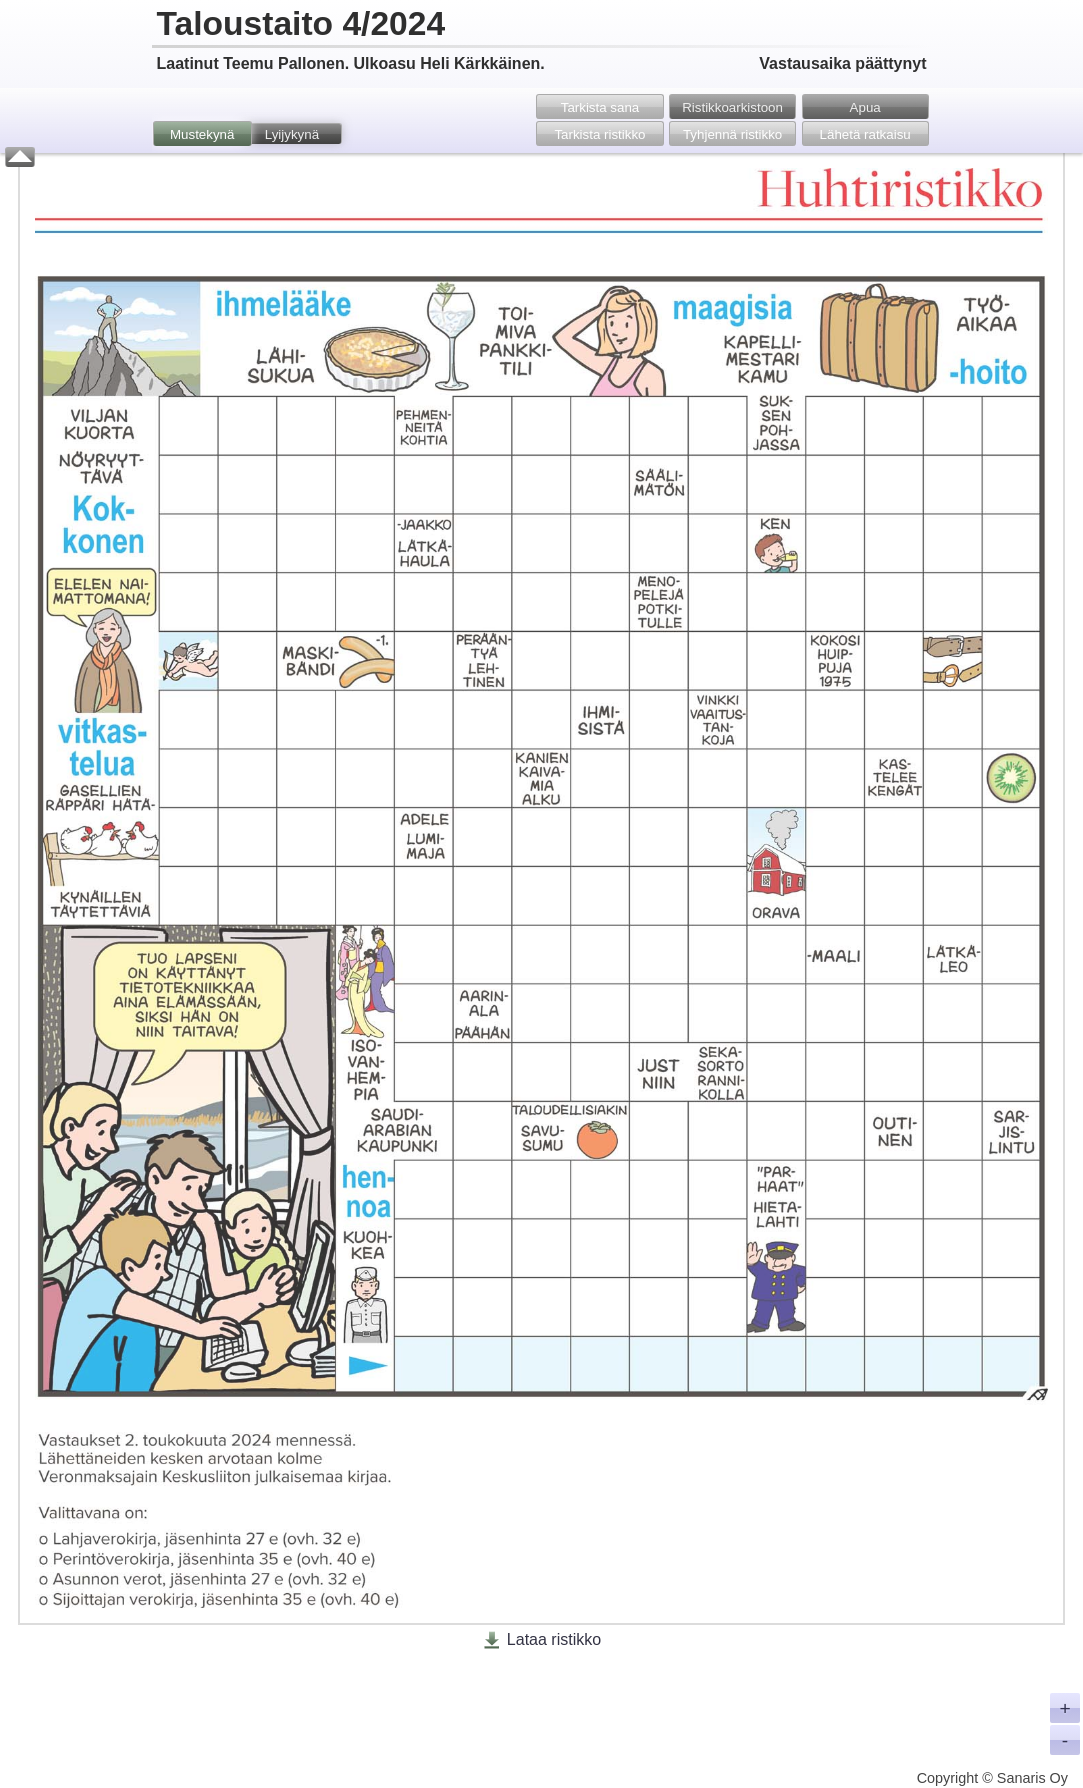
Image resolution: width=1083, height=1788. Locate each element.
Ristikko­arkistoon (732, 107)
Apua (865, 107)
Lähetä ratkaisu (865, 134)
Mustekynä (202, 134)
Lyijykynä (292, 134)
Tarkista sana (600, 107)
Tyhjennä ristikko (732, 134)
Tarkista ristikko (599, 134)
